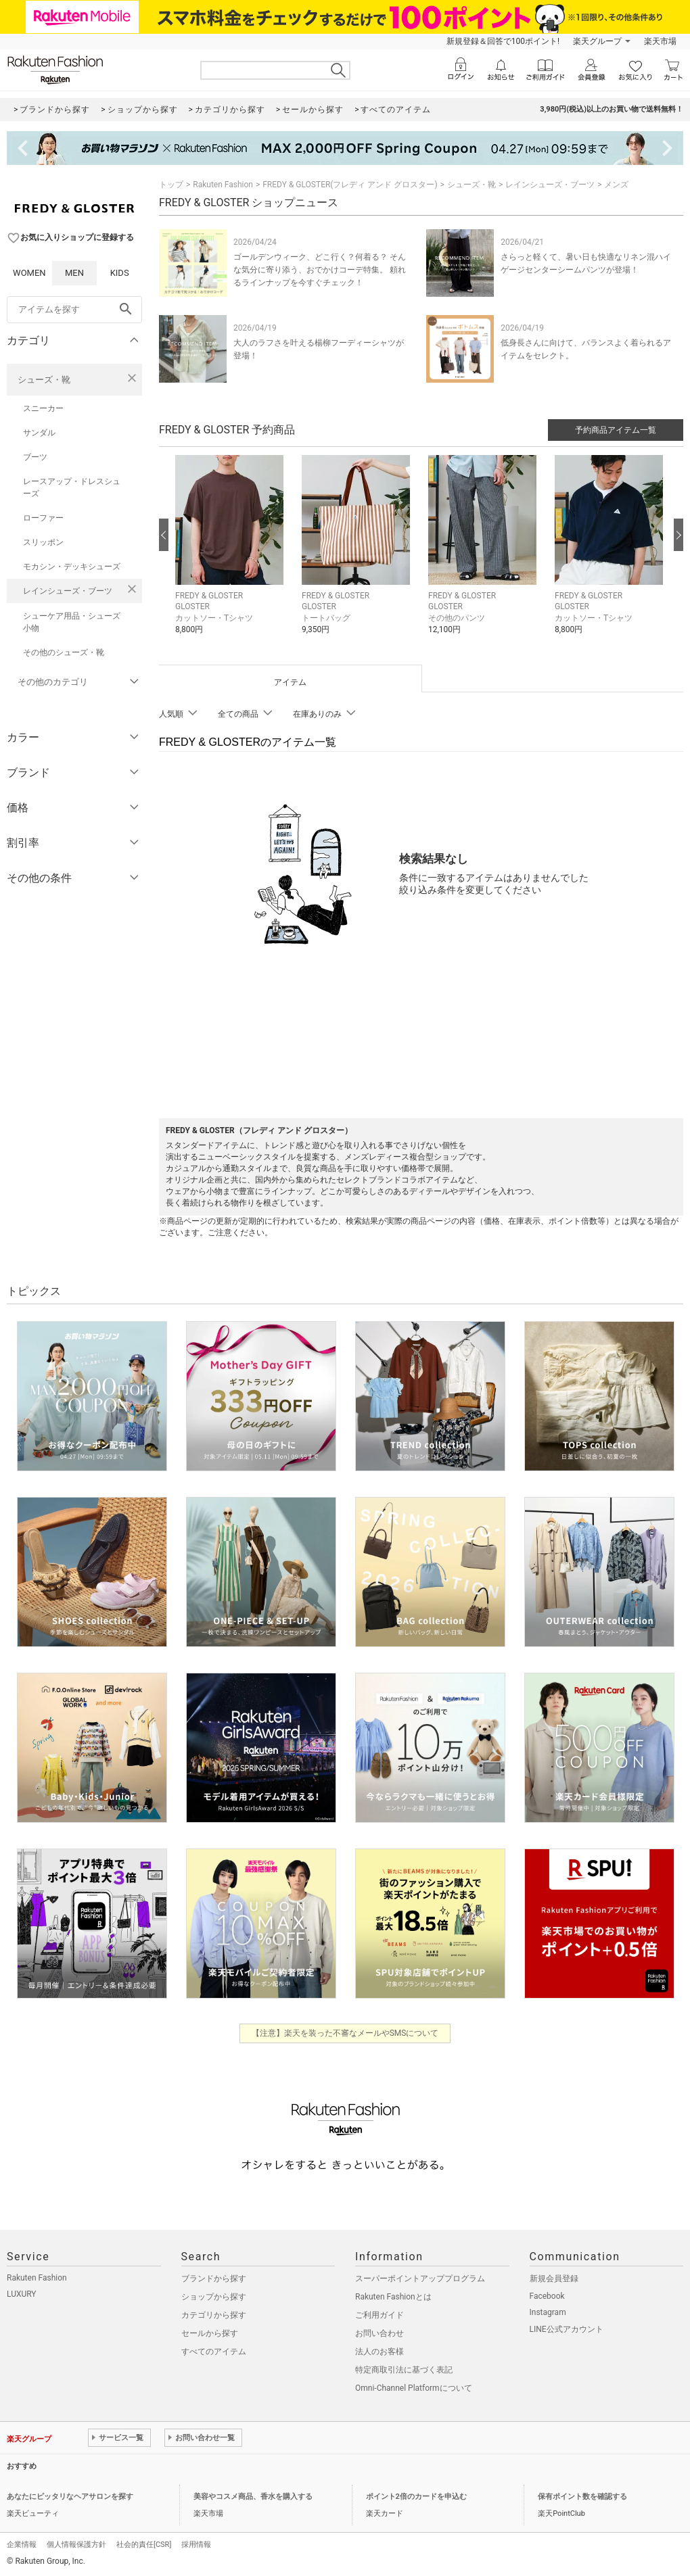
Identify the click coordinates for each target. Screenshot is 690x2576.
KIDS (119, 273)
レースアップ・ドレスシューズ (71, 487)
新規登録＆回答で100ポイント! (502, 41)
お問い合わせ (379, 2333)
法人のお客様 (379, 2351)
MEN (74, 273)
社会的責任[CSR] (143, 2544)
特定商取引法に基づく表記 (404, 2370)
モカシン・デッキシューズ (71, 566)
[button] (231, 555)
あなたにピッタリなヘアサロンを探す (70, 2496)
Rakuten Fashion (223, 184)
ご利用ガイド (379, 2315)
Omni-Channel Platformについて (413, 2388)
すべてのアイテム (213, 2351)
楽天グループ (597, 41)
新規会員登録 (554, 2278)
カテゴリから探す (213, 2315)
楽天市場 (660, 41)
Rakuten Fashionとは (393, 2296)
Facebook (547, 2296)
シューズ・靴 (44, 380)
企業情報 (22, 2544)
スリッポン (43, 542)
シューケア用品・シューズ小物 (71, 622)
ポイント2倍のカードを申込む (416, 2496)
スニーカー (43, 408)
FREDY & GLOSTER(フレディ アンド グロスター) (349, 184)
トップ (171, 184)
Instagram (548, 2312)
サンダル (39, 432)
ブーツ (35, 457)
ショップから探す (213, 2296)
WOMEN (29, 273)
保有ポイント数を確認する (582, 2496)
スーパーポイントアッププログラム (420, 2278)
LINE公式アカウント (566, 2329)
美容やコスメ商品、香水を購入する (253, 2496)
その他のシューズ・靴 (63, 652)
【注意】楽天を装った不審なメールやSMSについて (345, 2033)
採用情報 (196, 2544)
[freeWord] (74, 309)
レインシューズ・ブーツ (67, 591)
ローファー (43, 518)
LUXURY (22, 2294)
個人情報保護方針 (76, 2544)
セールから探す (209, 2333)
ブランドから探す (213, 2278)
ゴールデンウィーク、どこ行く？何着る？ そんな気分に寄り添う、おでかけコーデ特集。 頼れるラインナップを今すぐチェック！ (319, 269)
